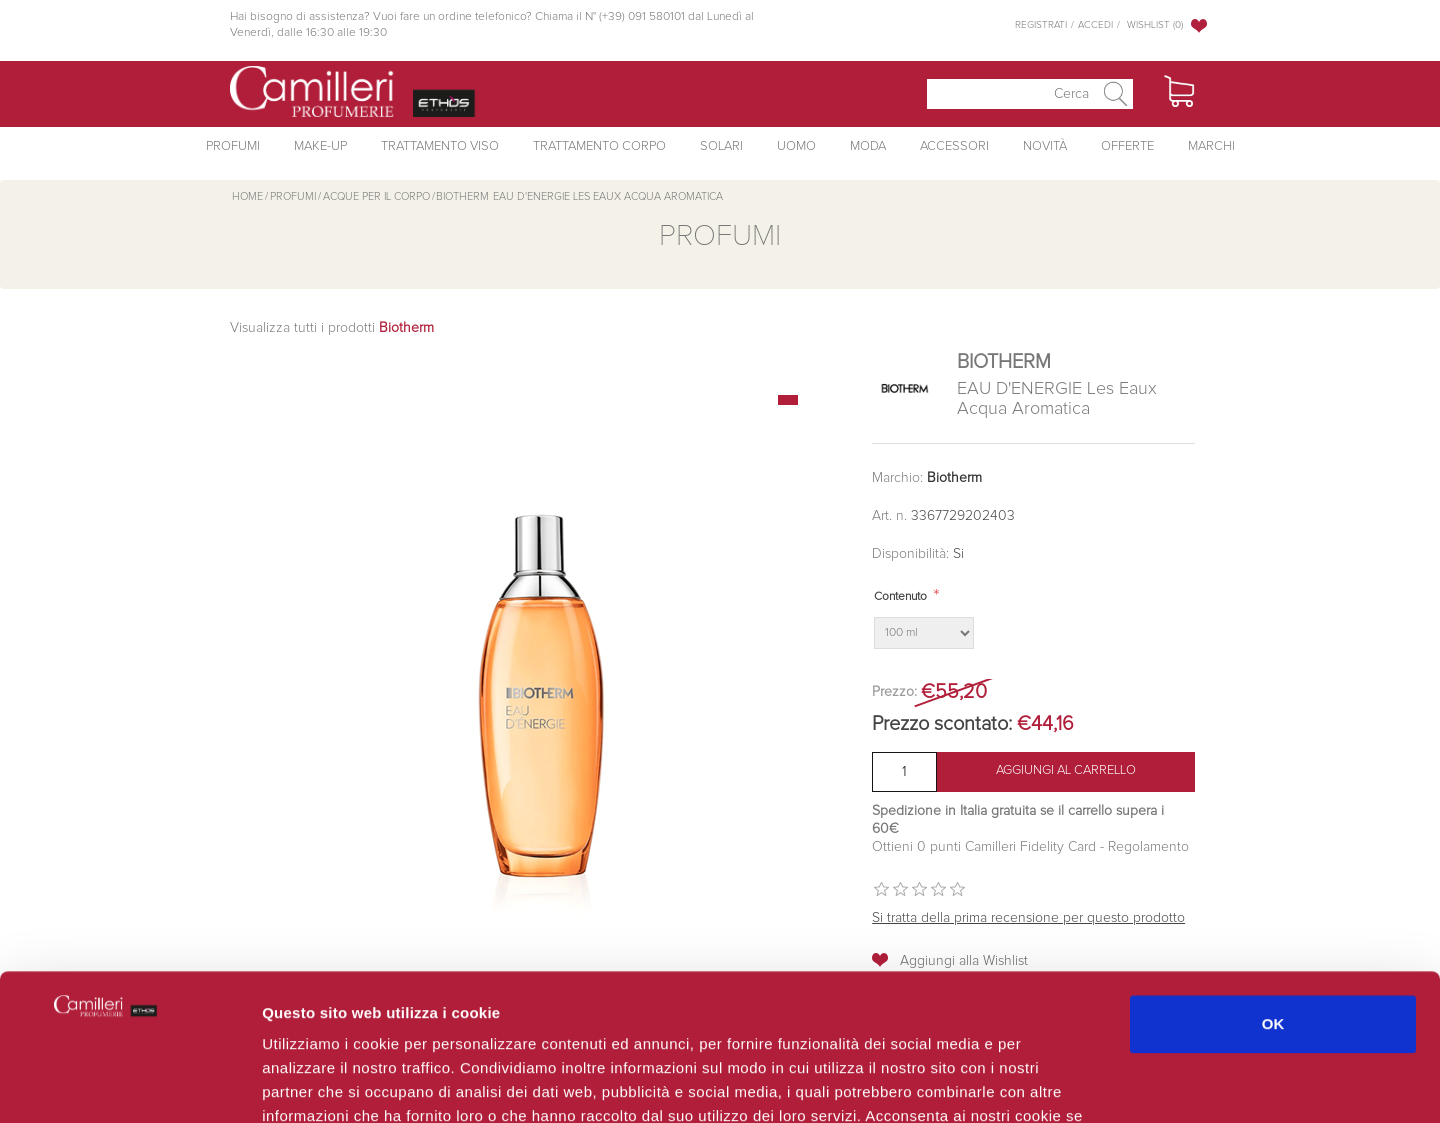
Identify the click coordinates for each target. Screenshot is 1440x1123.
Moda (868, 146)
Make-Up (320, 146)
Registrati (1041, 25)
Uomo (796, 146)
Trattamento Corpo (599, 146)
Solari (721, 146)
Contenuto (900, 597)
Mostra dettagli (1062, 1083)
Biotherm (954, 478)
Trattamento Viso (440, 146)
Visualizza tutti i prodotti (332, 328)
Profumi (233, 146)
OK (1273, 886)
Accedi (1095, 25)
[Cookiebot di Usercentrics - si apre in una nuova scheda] (129, 1084)
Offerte (1127, 146)
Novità (1045, 146)
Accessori (954, 146)
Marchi (1211, 146)
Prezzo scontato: (942, 724)
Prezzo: (894, 692)
